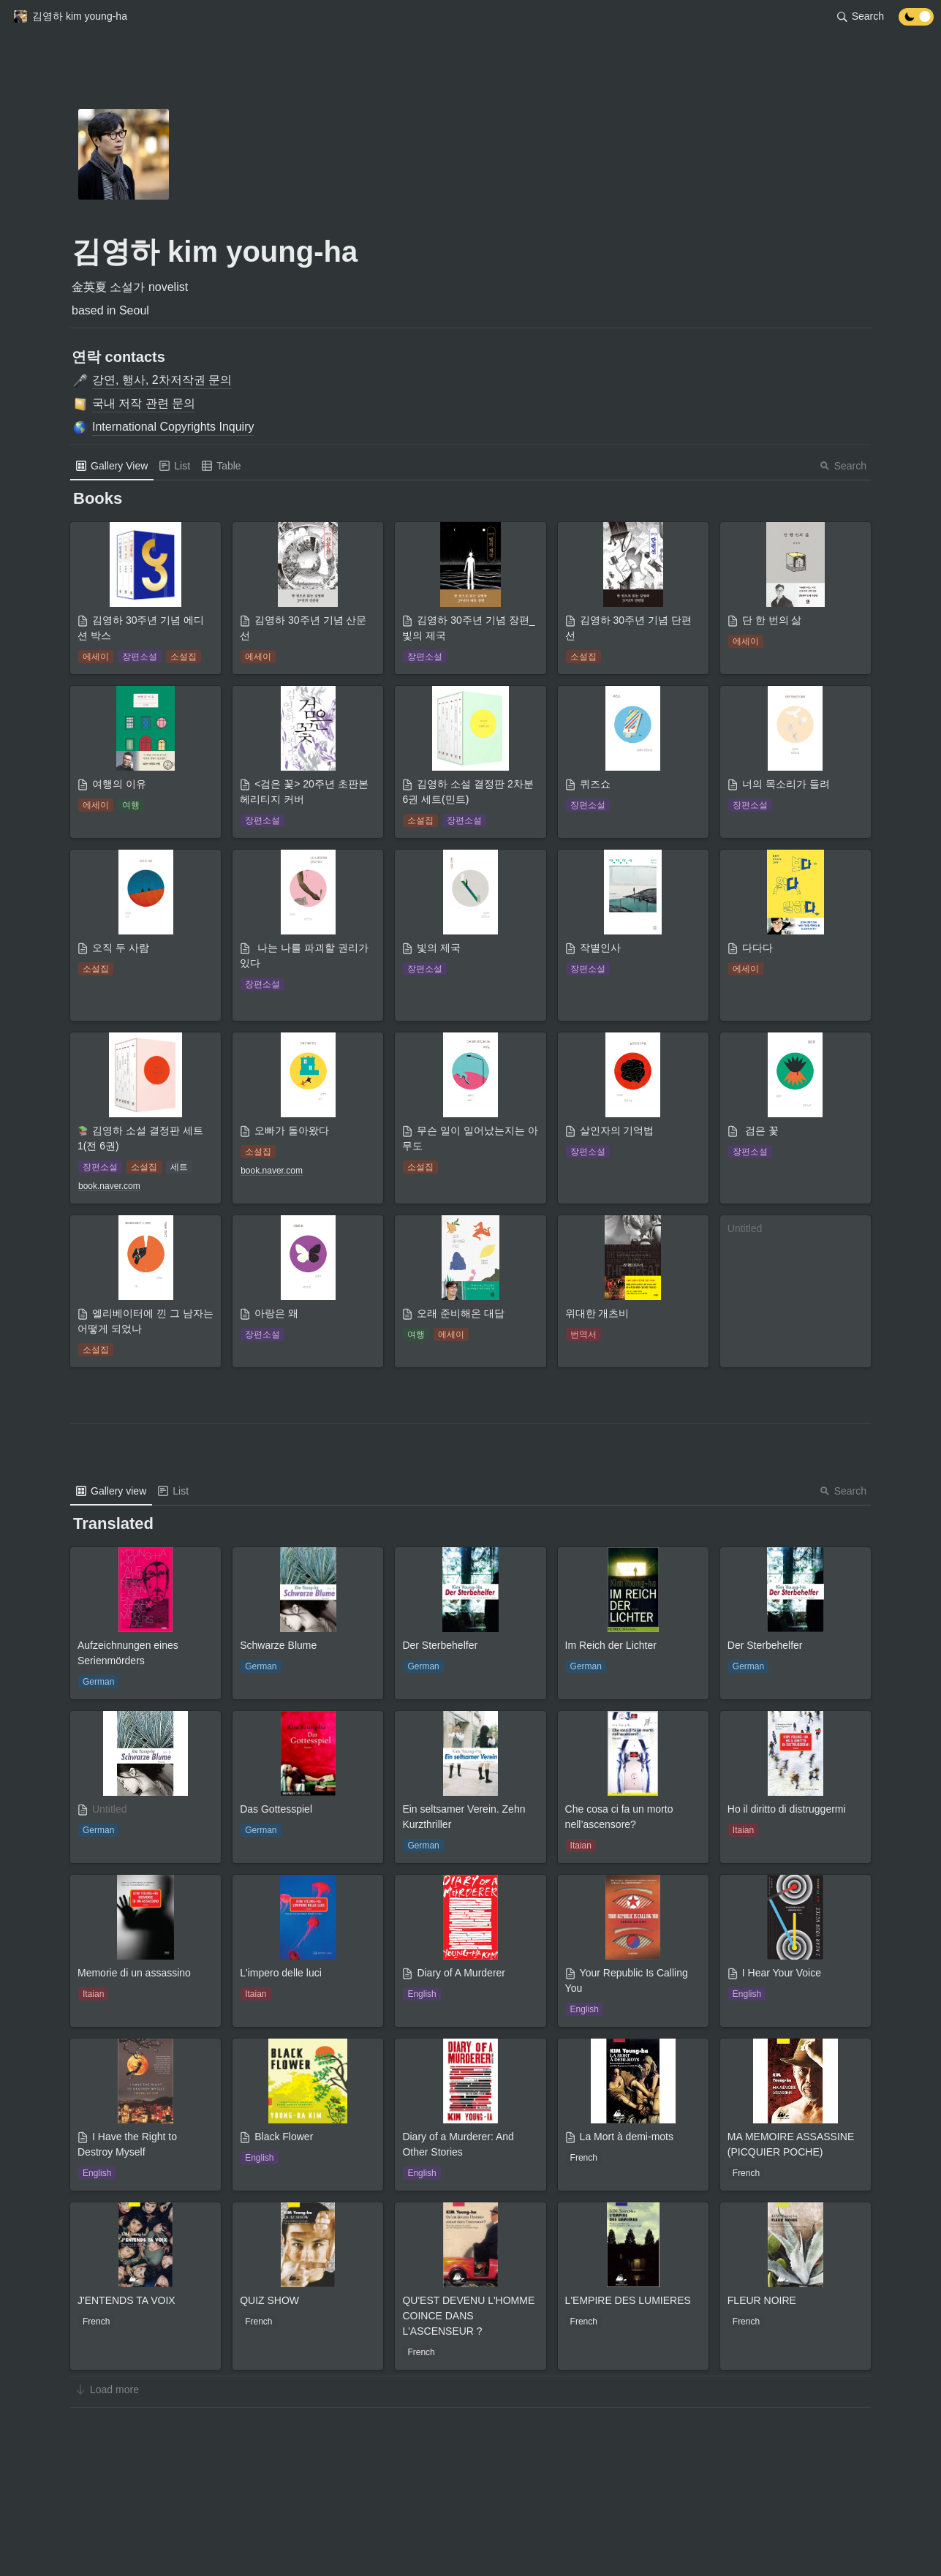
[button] (70, 17)
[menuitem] (112, 465)
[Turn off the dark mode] (916, 21)
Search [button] (843, 466)
